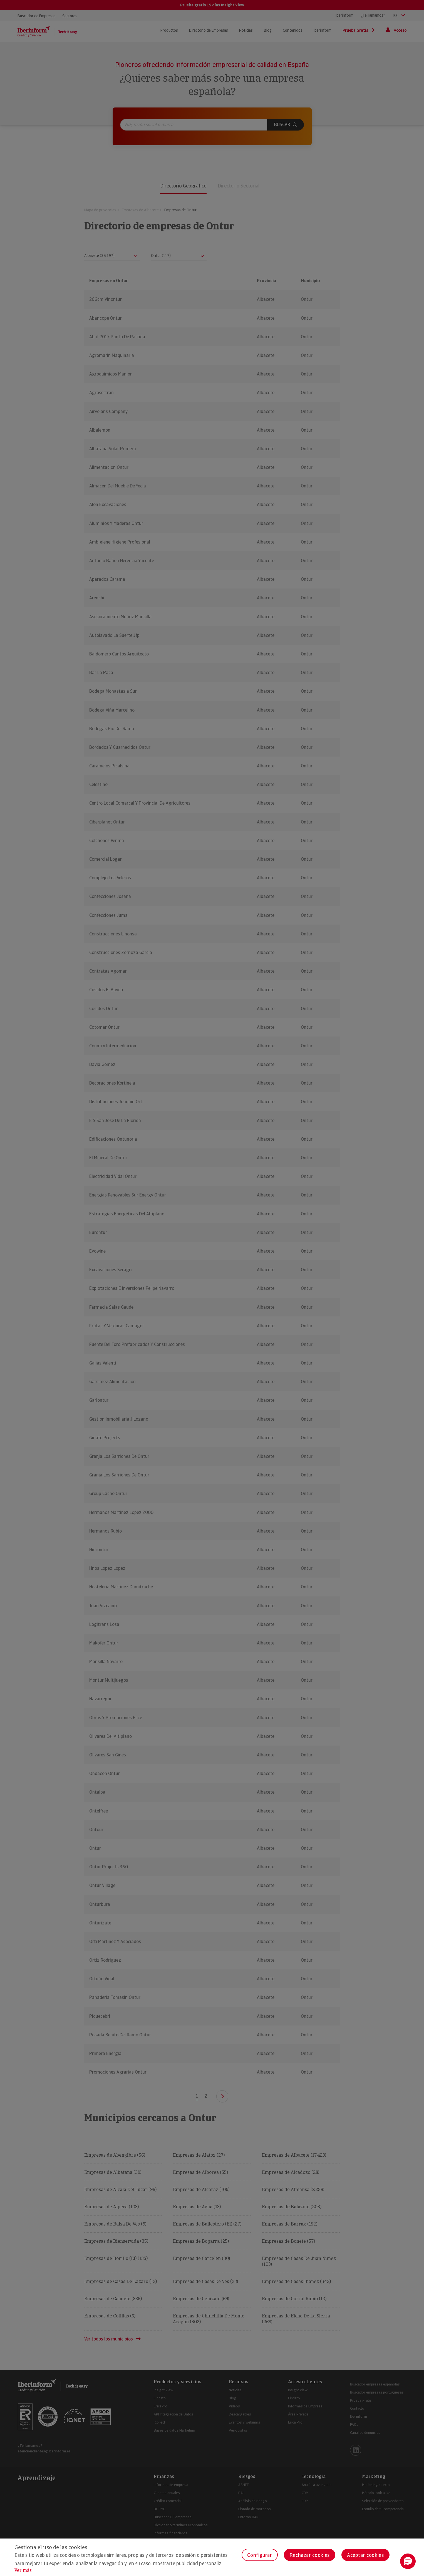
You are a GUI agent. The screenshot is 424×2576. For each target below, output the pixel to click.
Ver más (23, 2570)
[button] (408, 2561)
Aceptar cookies (365, 2555)
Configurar (259, 2555)
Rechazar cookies (309, 2555)
